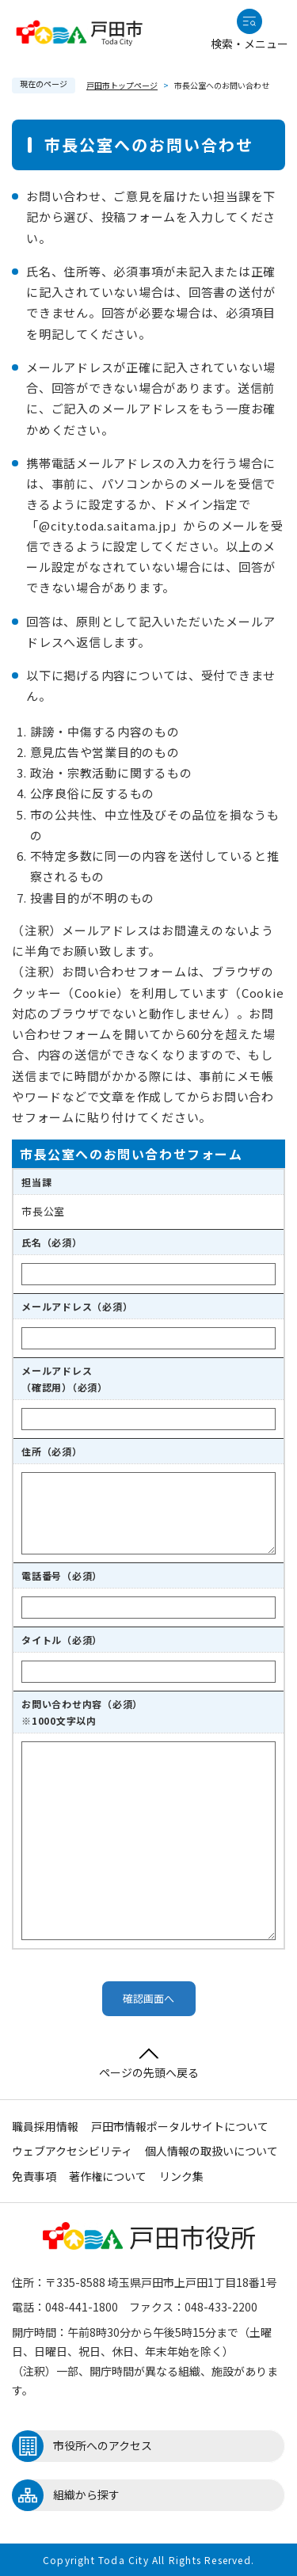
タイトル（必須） (61, 1639)
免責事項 (34, 2176)
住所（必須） (51, 1451)
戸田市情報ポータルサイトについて (179, 2126)
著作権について (108, 2176)
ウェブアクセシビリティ (72, 2151)
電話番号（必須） (61, 1575)
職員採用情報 (45, 2126)
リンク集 (181, 2176)
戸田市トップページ (122, 85)
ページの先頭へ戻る (149, 2064)
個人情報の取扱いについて (211, 2151)
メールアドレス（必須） (76, 1306)
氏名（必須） (51, 1242)
